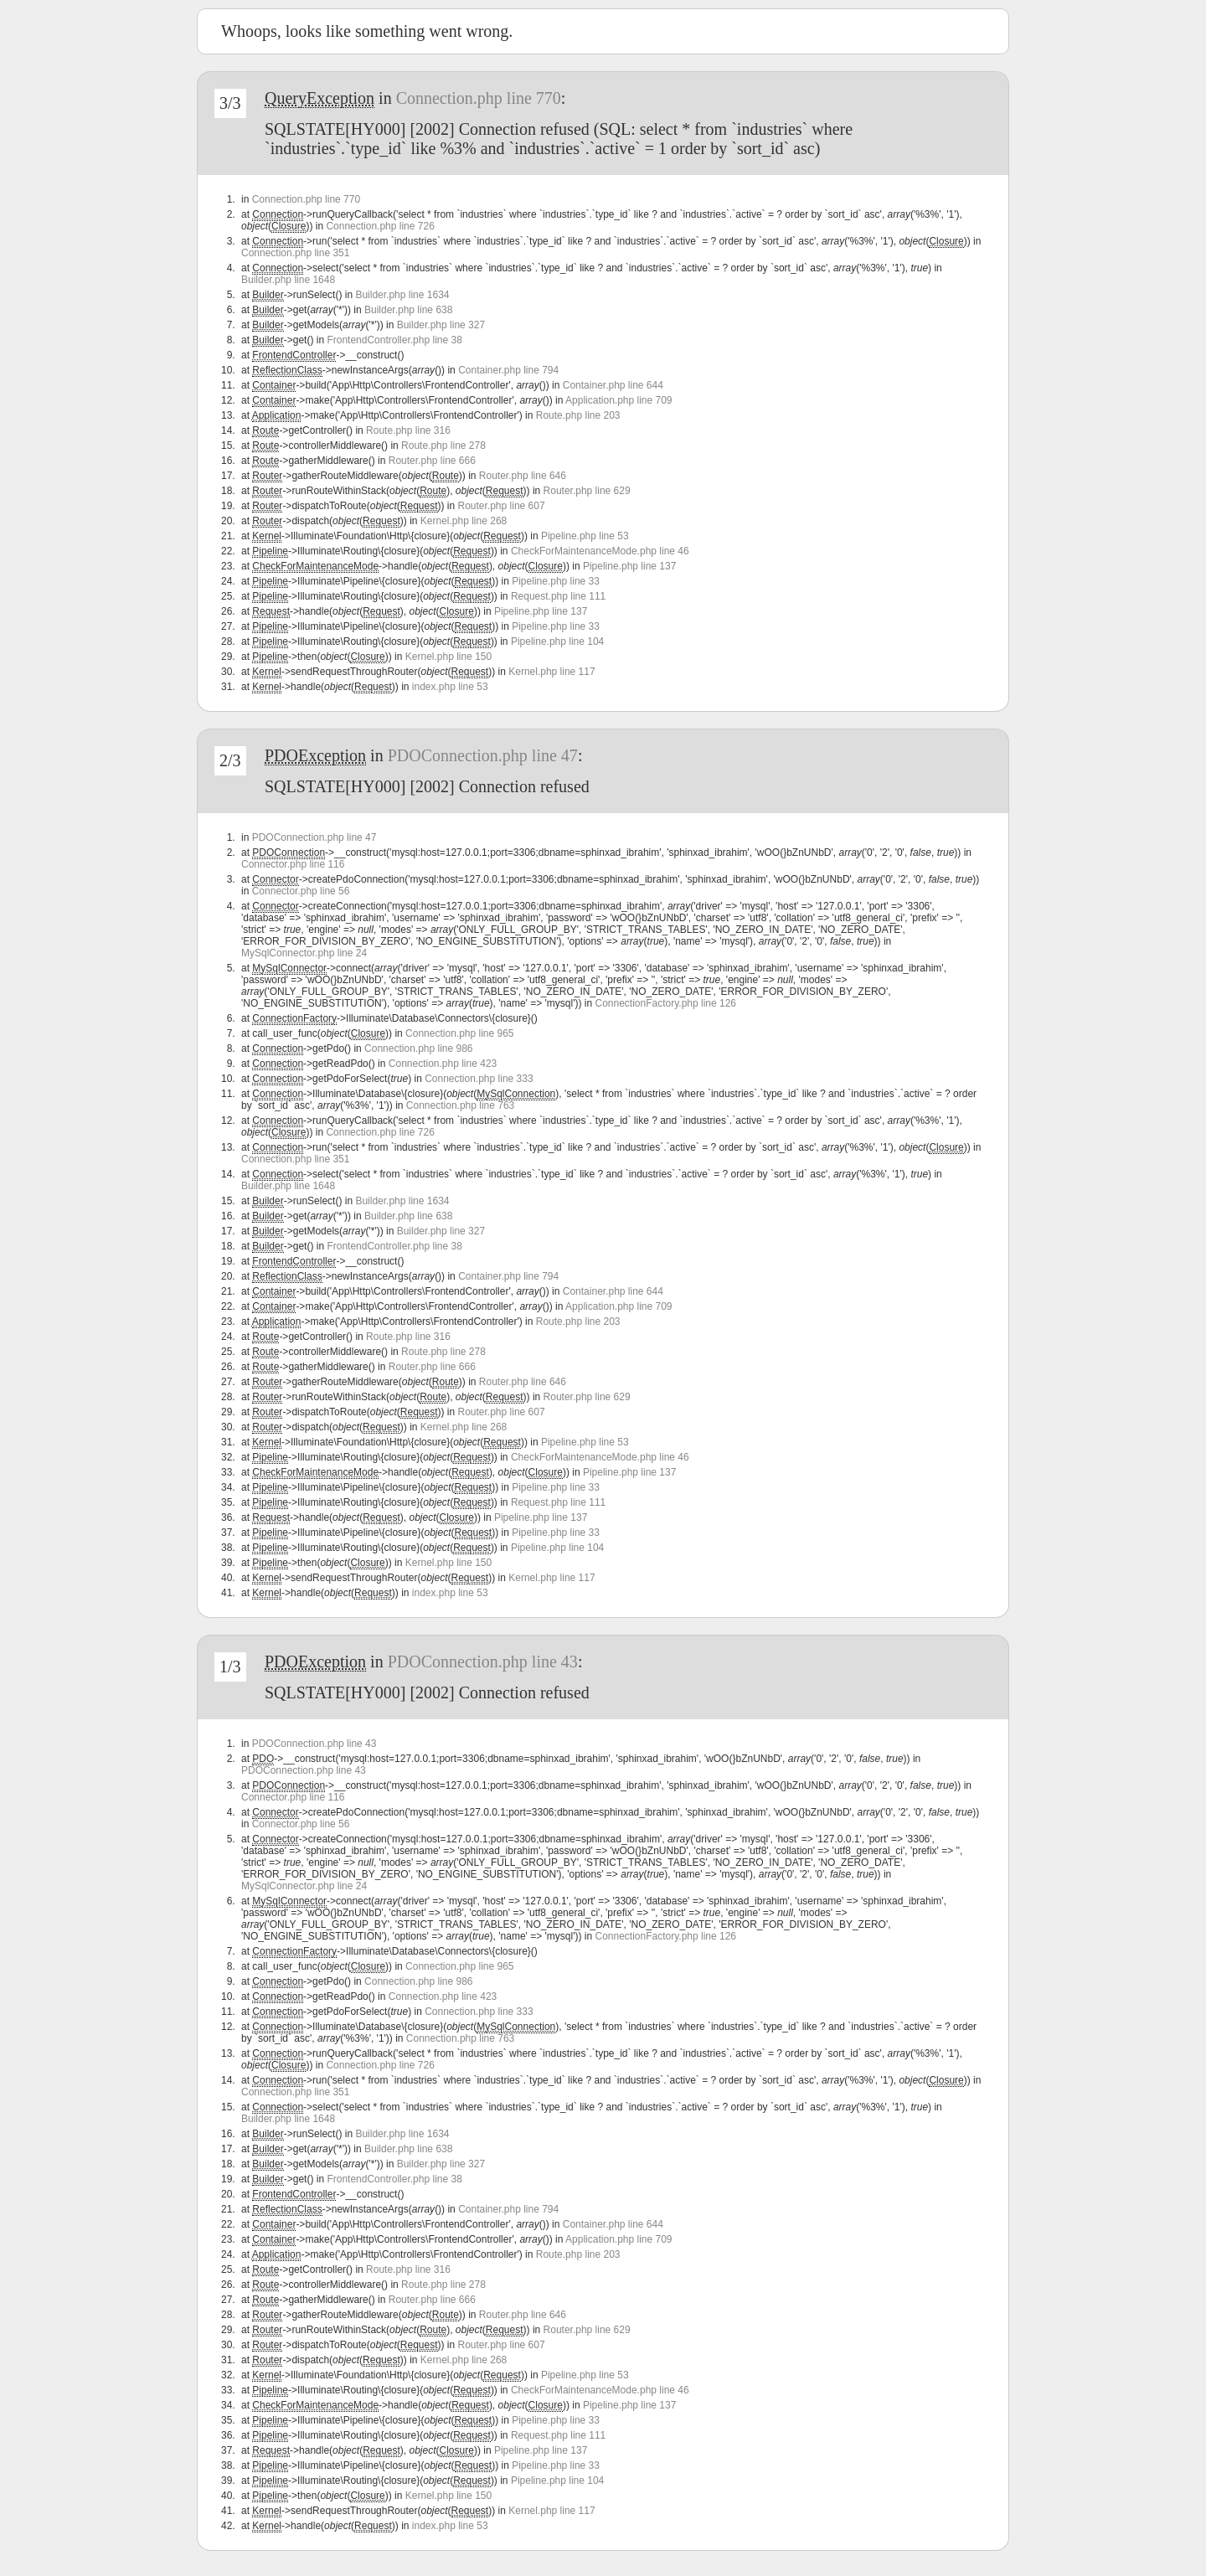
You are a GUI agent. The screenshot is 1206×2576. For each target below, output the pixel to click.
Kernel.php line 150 (448, 656)
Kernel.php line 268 (463, 521)
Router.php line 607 (501, 506)
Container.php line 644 (613, 385)
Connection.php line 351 (295, 253)
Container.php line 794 (508, 370)
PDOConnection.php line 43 (483, 1661)
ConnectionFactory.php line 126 (665, 1003)
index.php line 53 (450, 687)
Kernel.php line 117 (551, 671)
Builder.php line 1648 (288, 280)
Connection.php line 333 (479, 1078)
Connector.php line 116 (292, 864)
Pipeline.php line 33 (556, 581)
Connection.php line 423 (443, 1063)
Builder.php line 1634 (402, 295)
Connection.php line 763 (460, 1105)
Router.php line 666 (432, 460)
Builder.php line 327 (441, 325)
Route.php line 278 (443, 445)
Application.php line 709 (618, 400)
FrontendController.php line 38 (394, 340)
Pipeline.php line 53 (585, 536)
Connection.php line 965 (459, 1033)
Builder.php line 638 (408, 310)
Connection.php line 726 (380, 226)
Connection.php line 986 (418, 1048)
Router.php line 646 (522, 476)
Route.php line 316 (408, 430)
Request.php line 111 (558, 596)
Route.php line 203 (578, 415)
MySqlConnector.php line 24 (304, 953)
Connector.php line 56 (301, 891)
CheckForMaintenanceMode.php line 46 (600, 551)
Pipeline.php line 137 (629, 566)
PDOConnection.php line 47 (483, 755)
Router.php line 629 (587, 491)
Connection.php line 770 (478, 98)
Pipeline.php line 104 (557, 641)
